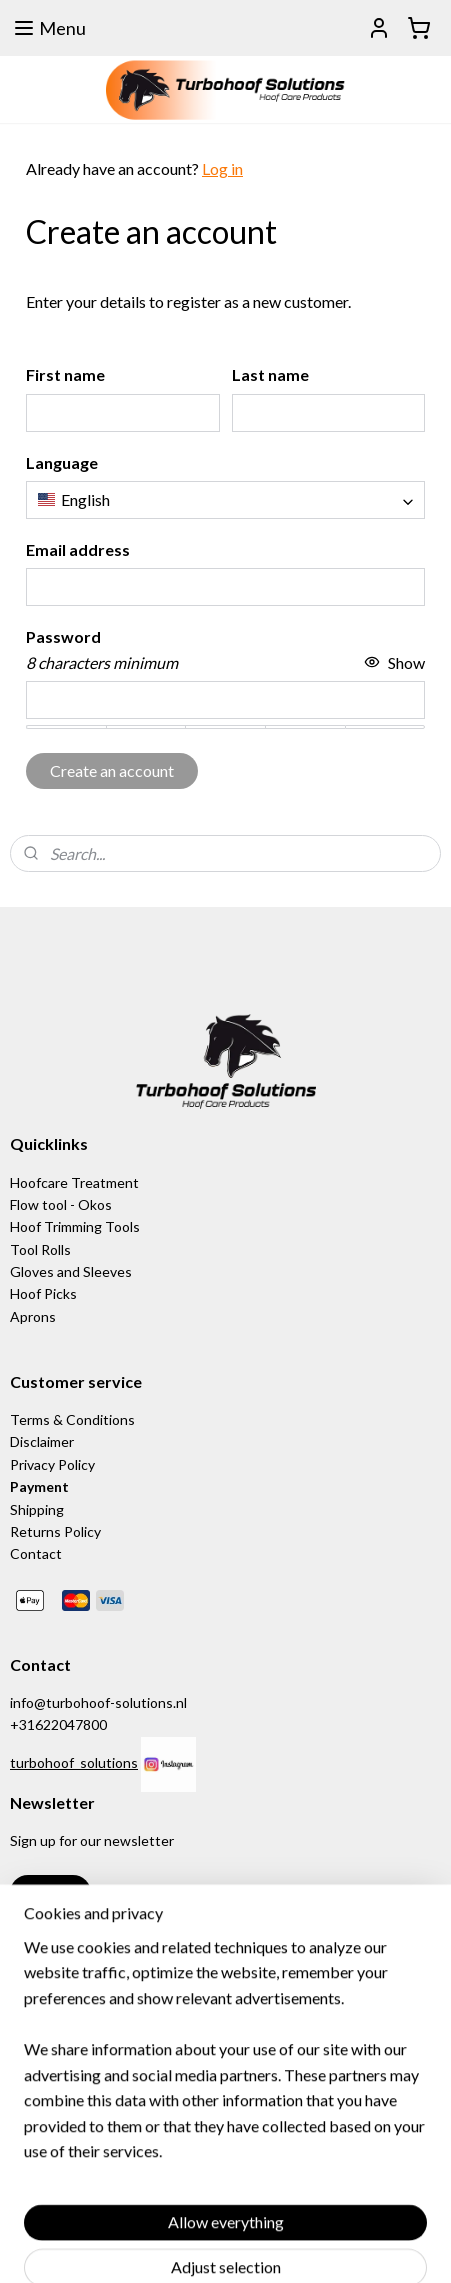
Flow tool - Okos (61, 1204)
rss (339, 2246)
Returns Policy (55, 1531)
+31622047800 (58, 1724)
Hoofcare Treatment (74, 1182)
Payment (39, 1486)
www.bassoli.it (55, 2024)
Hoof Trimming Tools (75, 1226)
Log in (222, 168)
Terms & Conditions (72, 1419)
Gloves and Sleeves (71, 1271)
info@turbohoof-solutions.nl (98, 1702)
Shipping (37, 1509)
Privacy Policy (52, 1464)
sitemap (303, 2246)
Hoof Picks (43, 1293)
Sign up (50, 1892)
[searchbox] (225, 500)
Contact (36, 1553)
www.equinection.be (82, 2002)
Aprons (33, 1316)
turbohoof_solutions (74, 1762)
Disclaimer (42, 1441)
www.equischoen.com (86, 1979)
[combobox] (225, 500)
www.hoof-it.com (64, 2046)
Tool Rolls (40, 1249)
